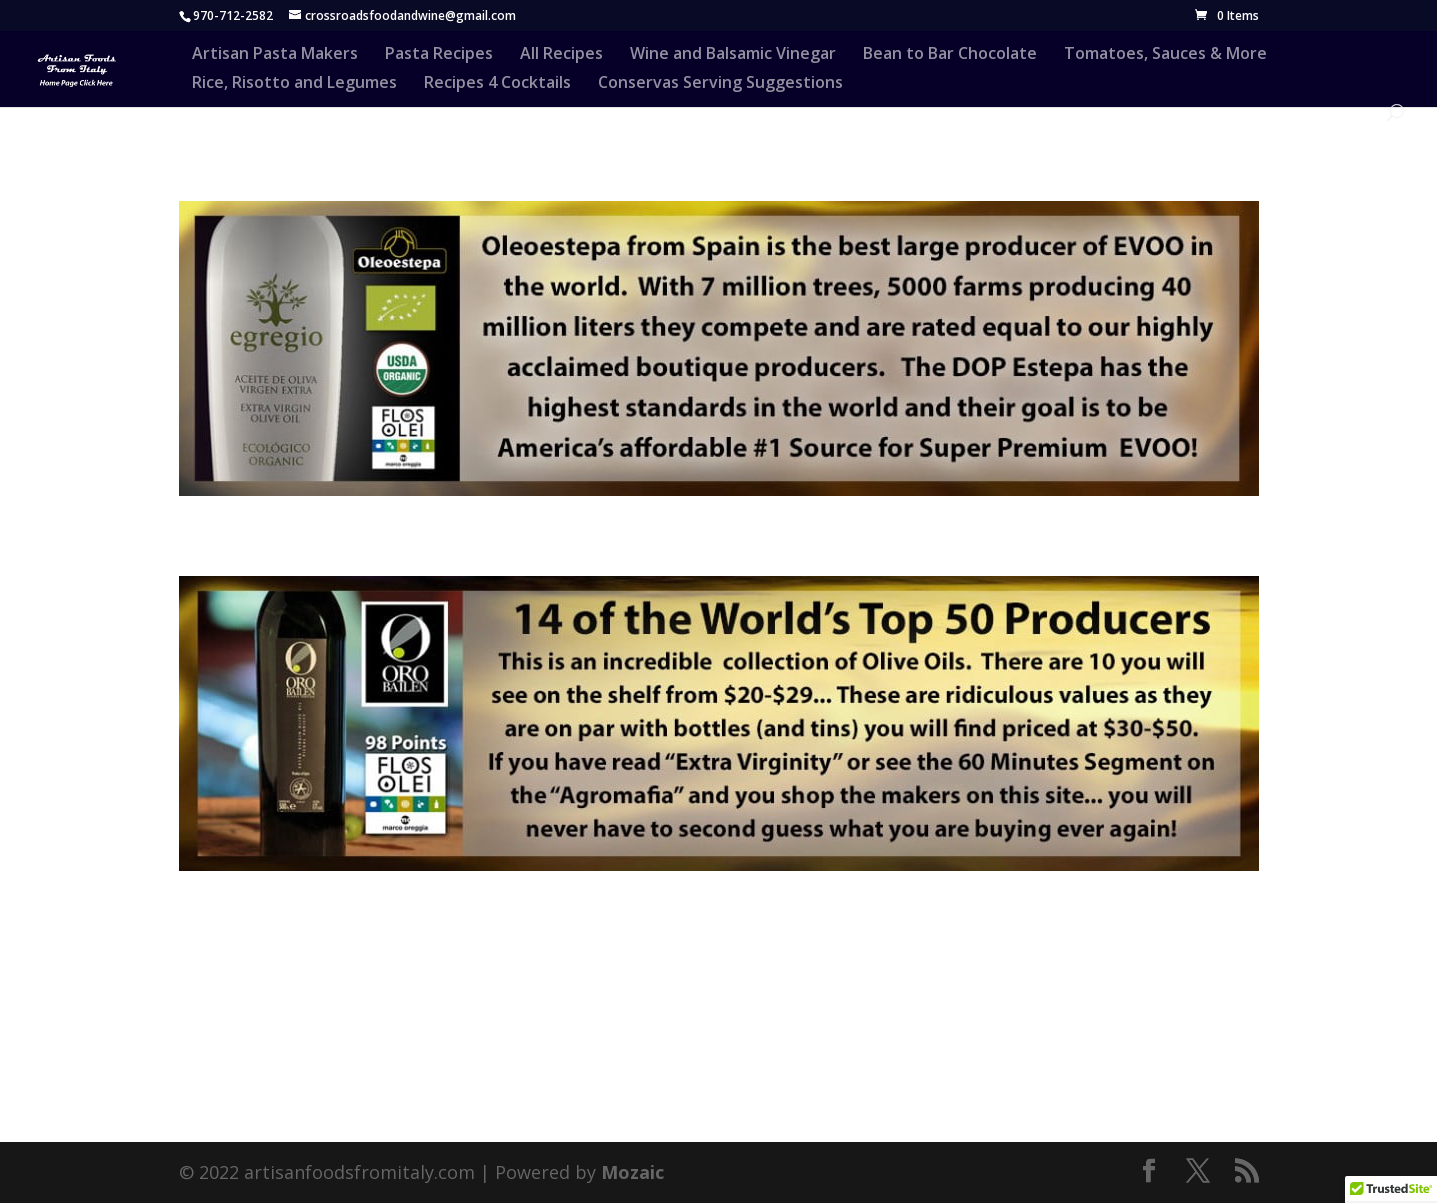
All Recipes (561, 55)
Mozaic (632, 1172)
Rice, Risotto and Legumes (294, 84)
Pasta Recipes (439, 55)
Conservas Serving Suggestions (720, 84)
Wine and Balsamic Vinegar (733, 55)
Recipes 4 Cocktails (497, 84)
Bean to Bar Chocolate (950, 55)
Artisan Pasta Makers (275, 55)
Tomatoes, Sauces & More (1165, 55)
